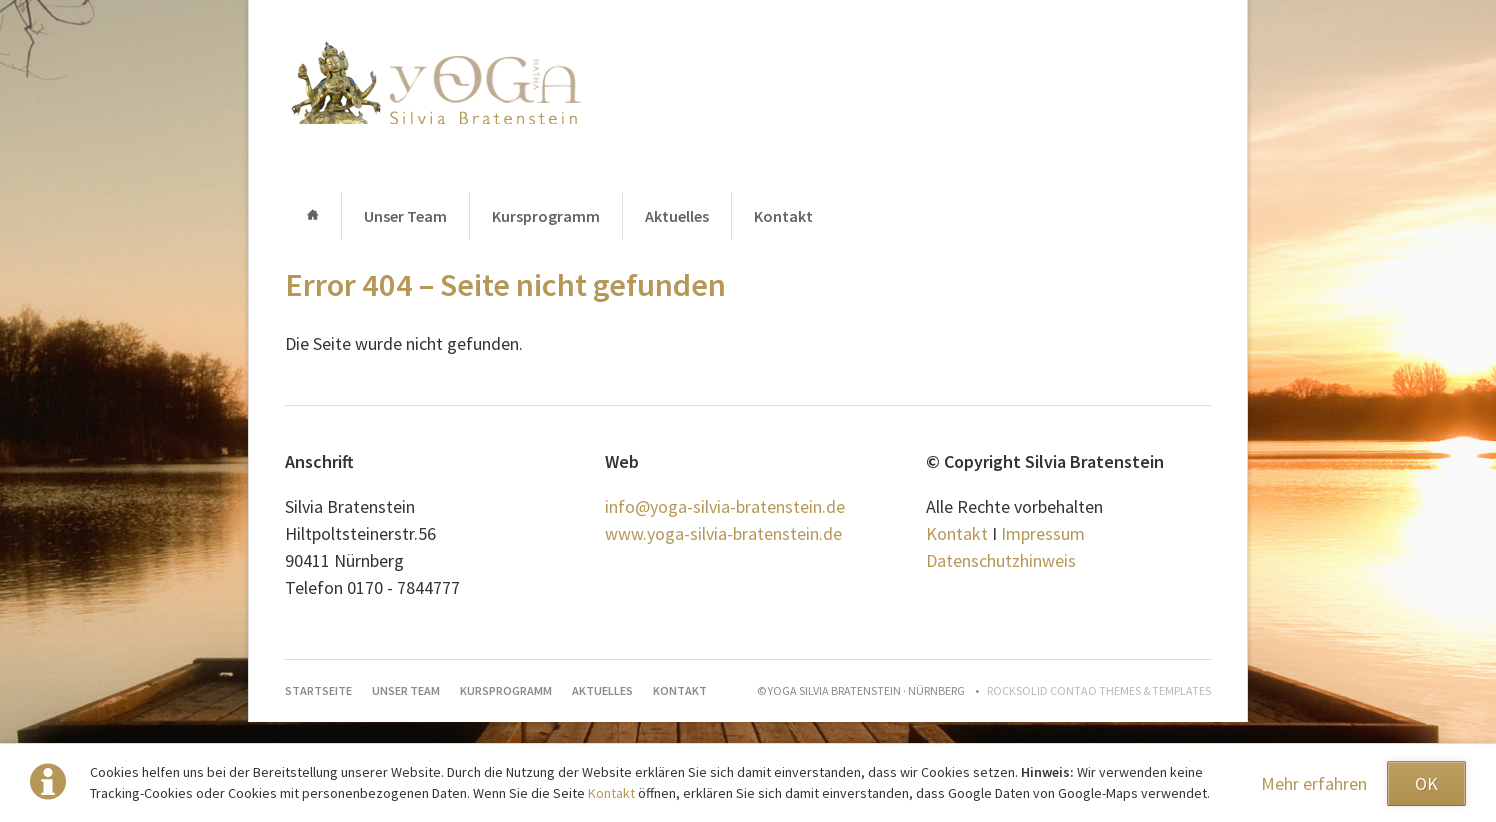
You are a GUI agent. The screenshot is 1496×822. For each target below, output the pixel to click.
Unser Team (405, 216)
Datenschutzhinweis (1001, 560)
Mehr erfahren (1314, 783)
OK (1426, 783)
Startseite (313, 216)
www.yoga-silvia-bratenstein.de (723, 533)
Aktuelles (677, 216)
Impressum (1043, 533)
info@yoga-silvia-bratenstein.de (725, 506)
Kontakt (613, 793)
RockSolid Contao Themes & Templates (1099, 690)
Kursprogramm (546, 216)
